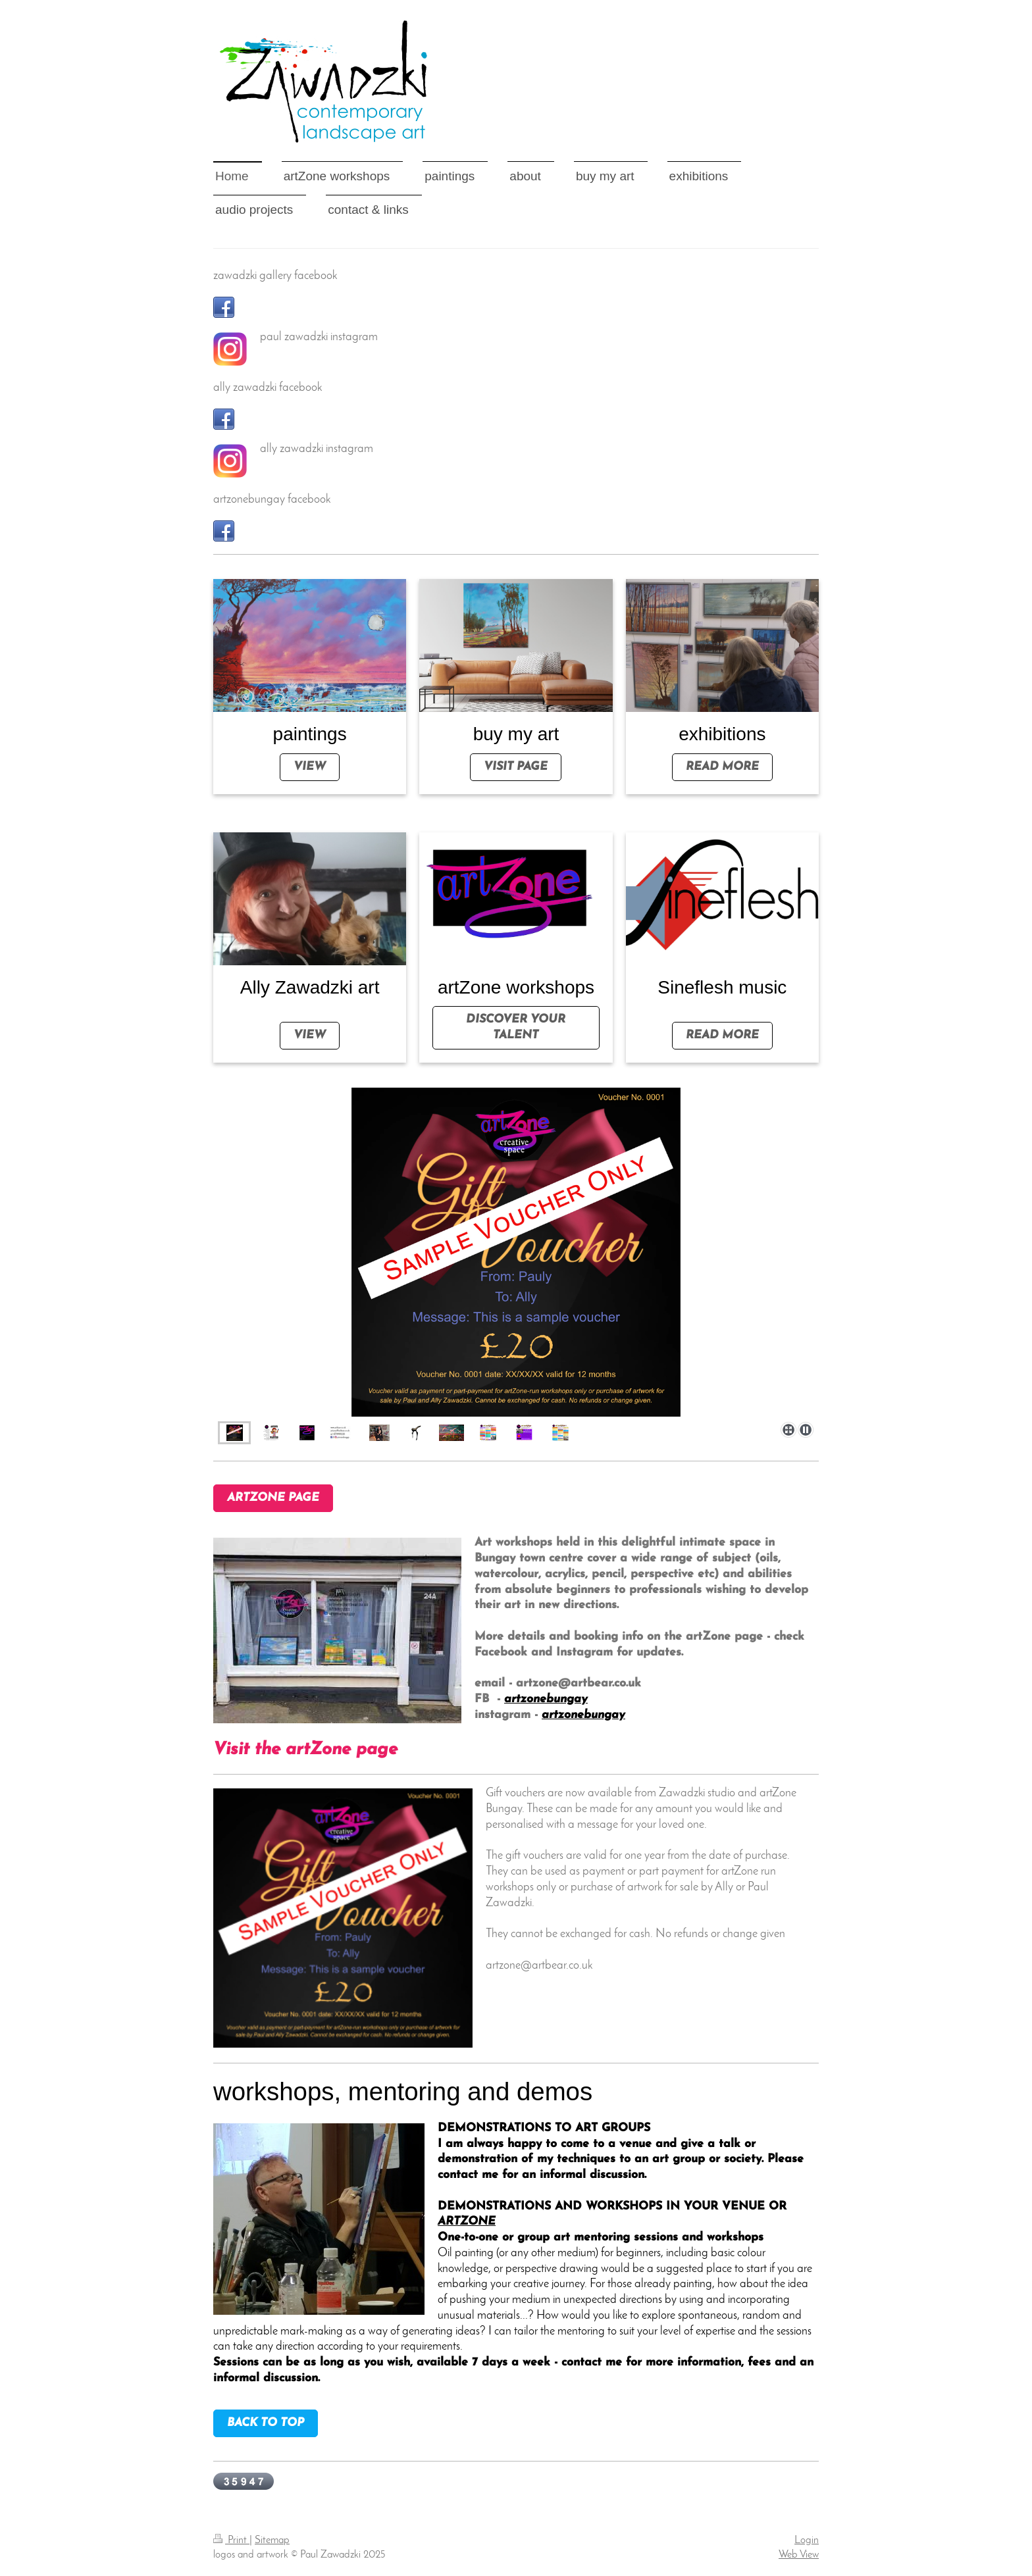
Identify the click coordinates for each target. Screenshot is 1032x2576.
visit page (516, 766)
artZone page (273, 1497)
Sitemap (272, 2540)
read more (722, 766)
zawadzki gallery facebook (275, 276)
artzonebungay (546, 1699)
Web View (799, 2555)
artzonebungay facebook (271, 499)
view (310, 766)
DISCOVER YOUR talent (515, 1027)
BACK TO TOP (265, 2423)
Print (231, 2540)
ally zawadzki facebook (267, 387)
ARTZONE (467, 2221)
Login (806, 2540)
